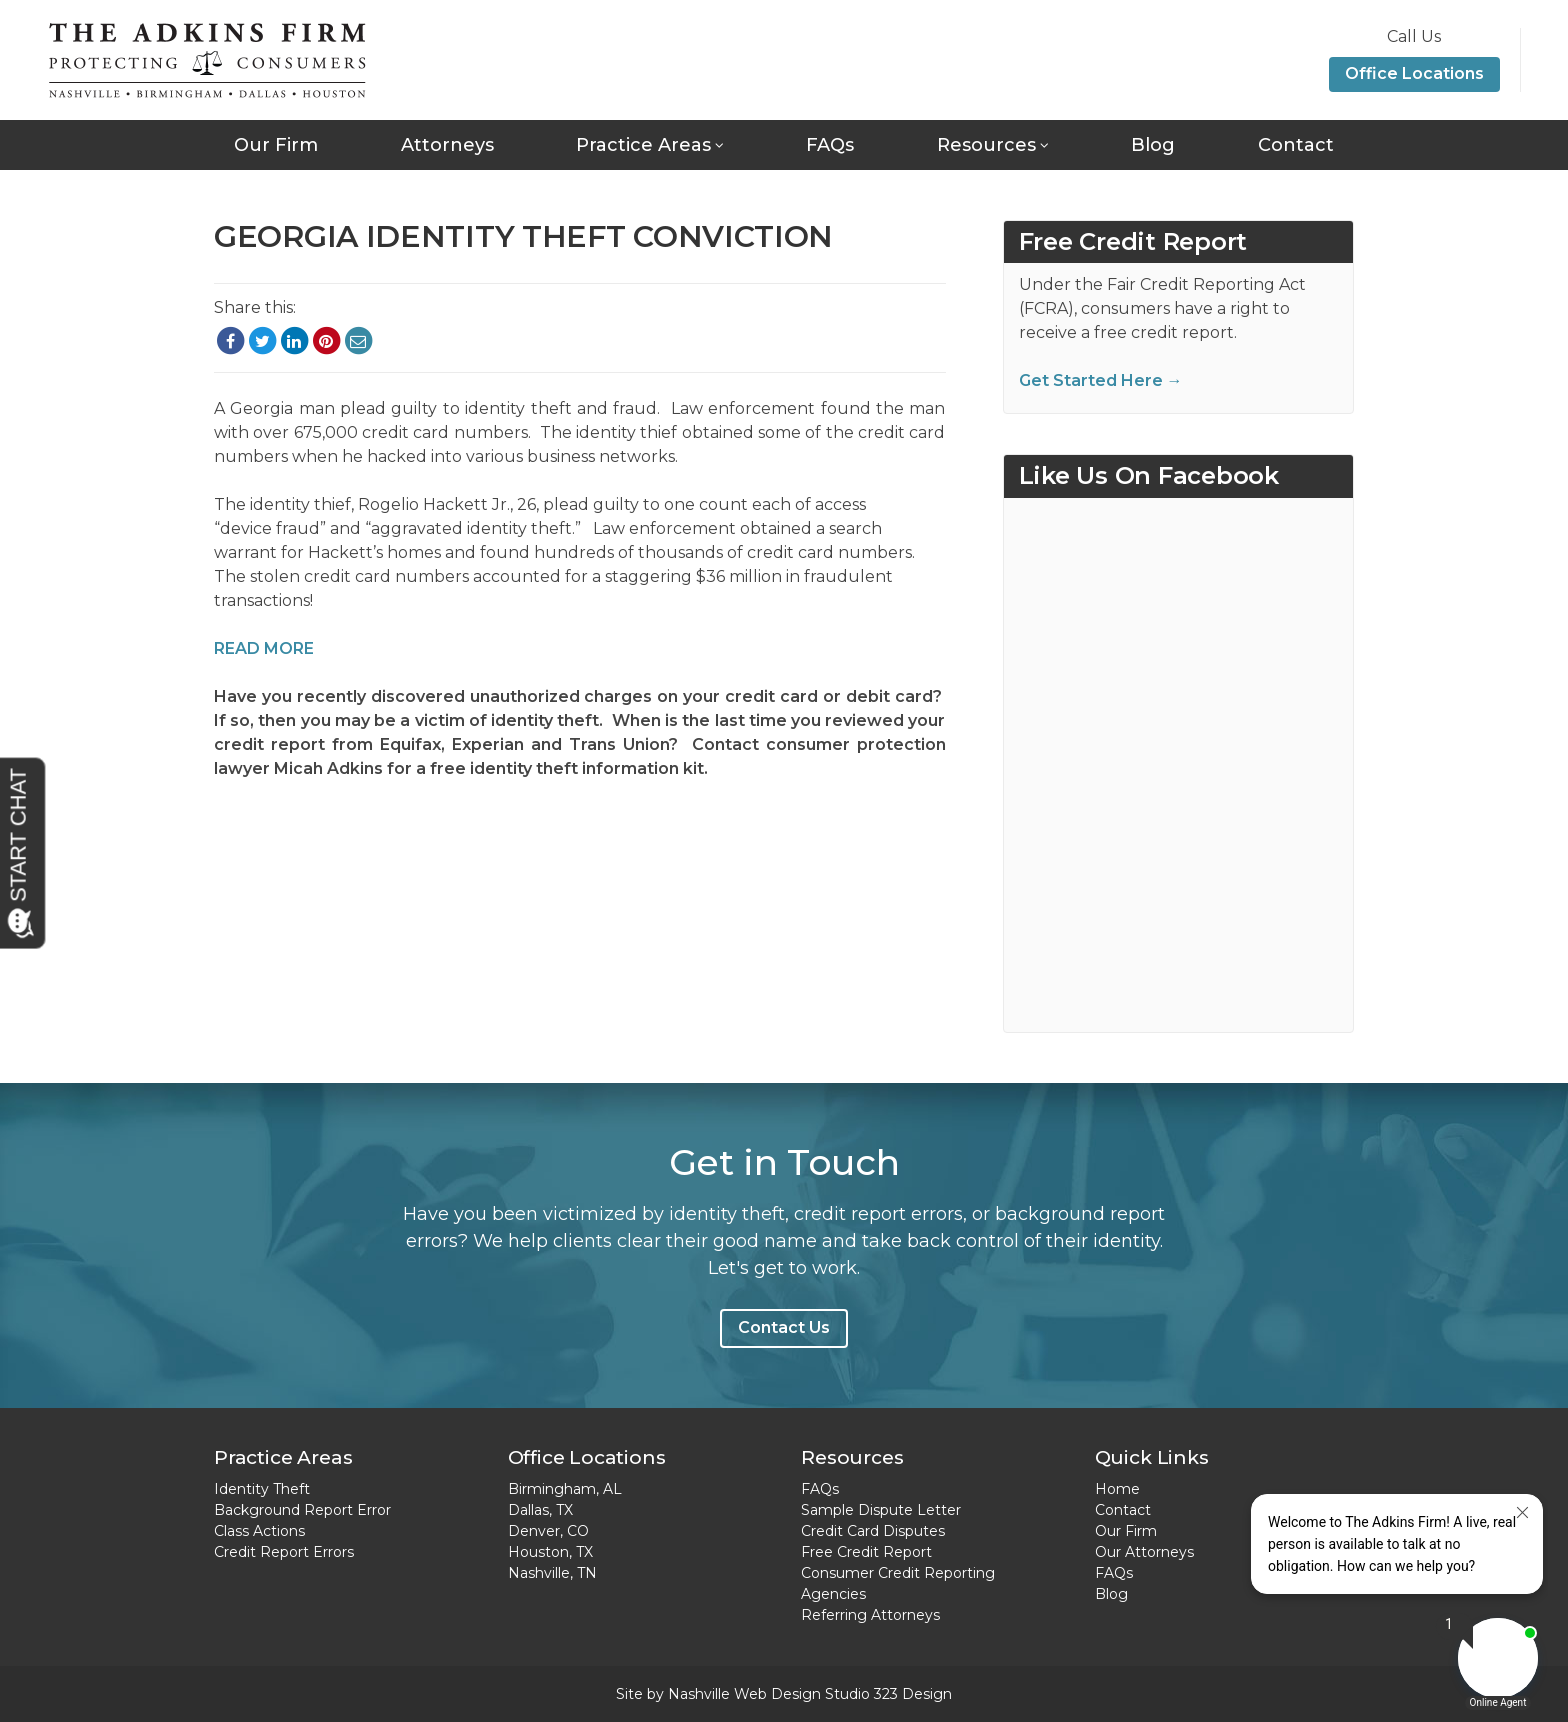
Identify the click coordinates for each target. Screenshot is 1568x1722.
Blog (1153, 145)
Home (1117, 1489)
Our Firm (276, 145)
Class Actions (259, 1531)
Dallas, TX (540, 1510)
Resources (986, 145)
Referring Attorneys (870, 1615)
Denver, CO (548, 1531)
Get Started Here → (1101, 380)
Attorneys (447, 145)
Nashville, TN (552, 1573)
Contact (1296, 145)
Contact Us (784, 1327)
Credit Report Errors (284, 1552)
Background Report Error (302, 1510)
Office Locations (1414, 73)
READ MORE (264, 648)
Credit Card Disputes (873, 1531)
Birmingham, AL (565, 1489)
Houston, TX (550, 1552)
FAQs (830, 145)
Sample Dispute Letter (881, 1510)
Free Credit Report (866, 1552)
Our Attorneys (1144, 1552)
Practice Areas (643, 145)
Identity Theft (262, 1489)
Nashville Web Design (744, 1694)
